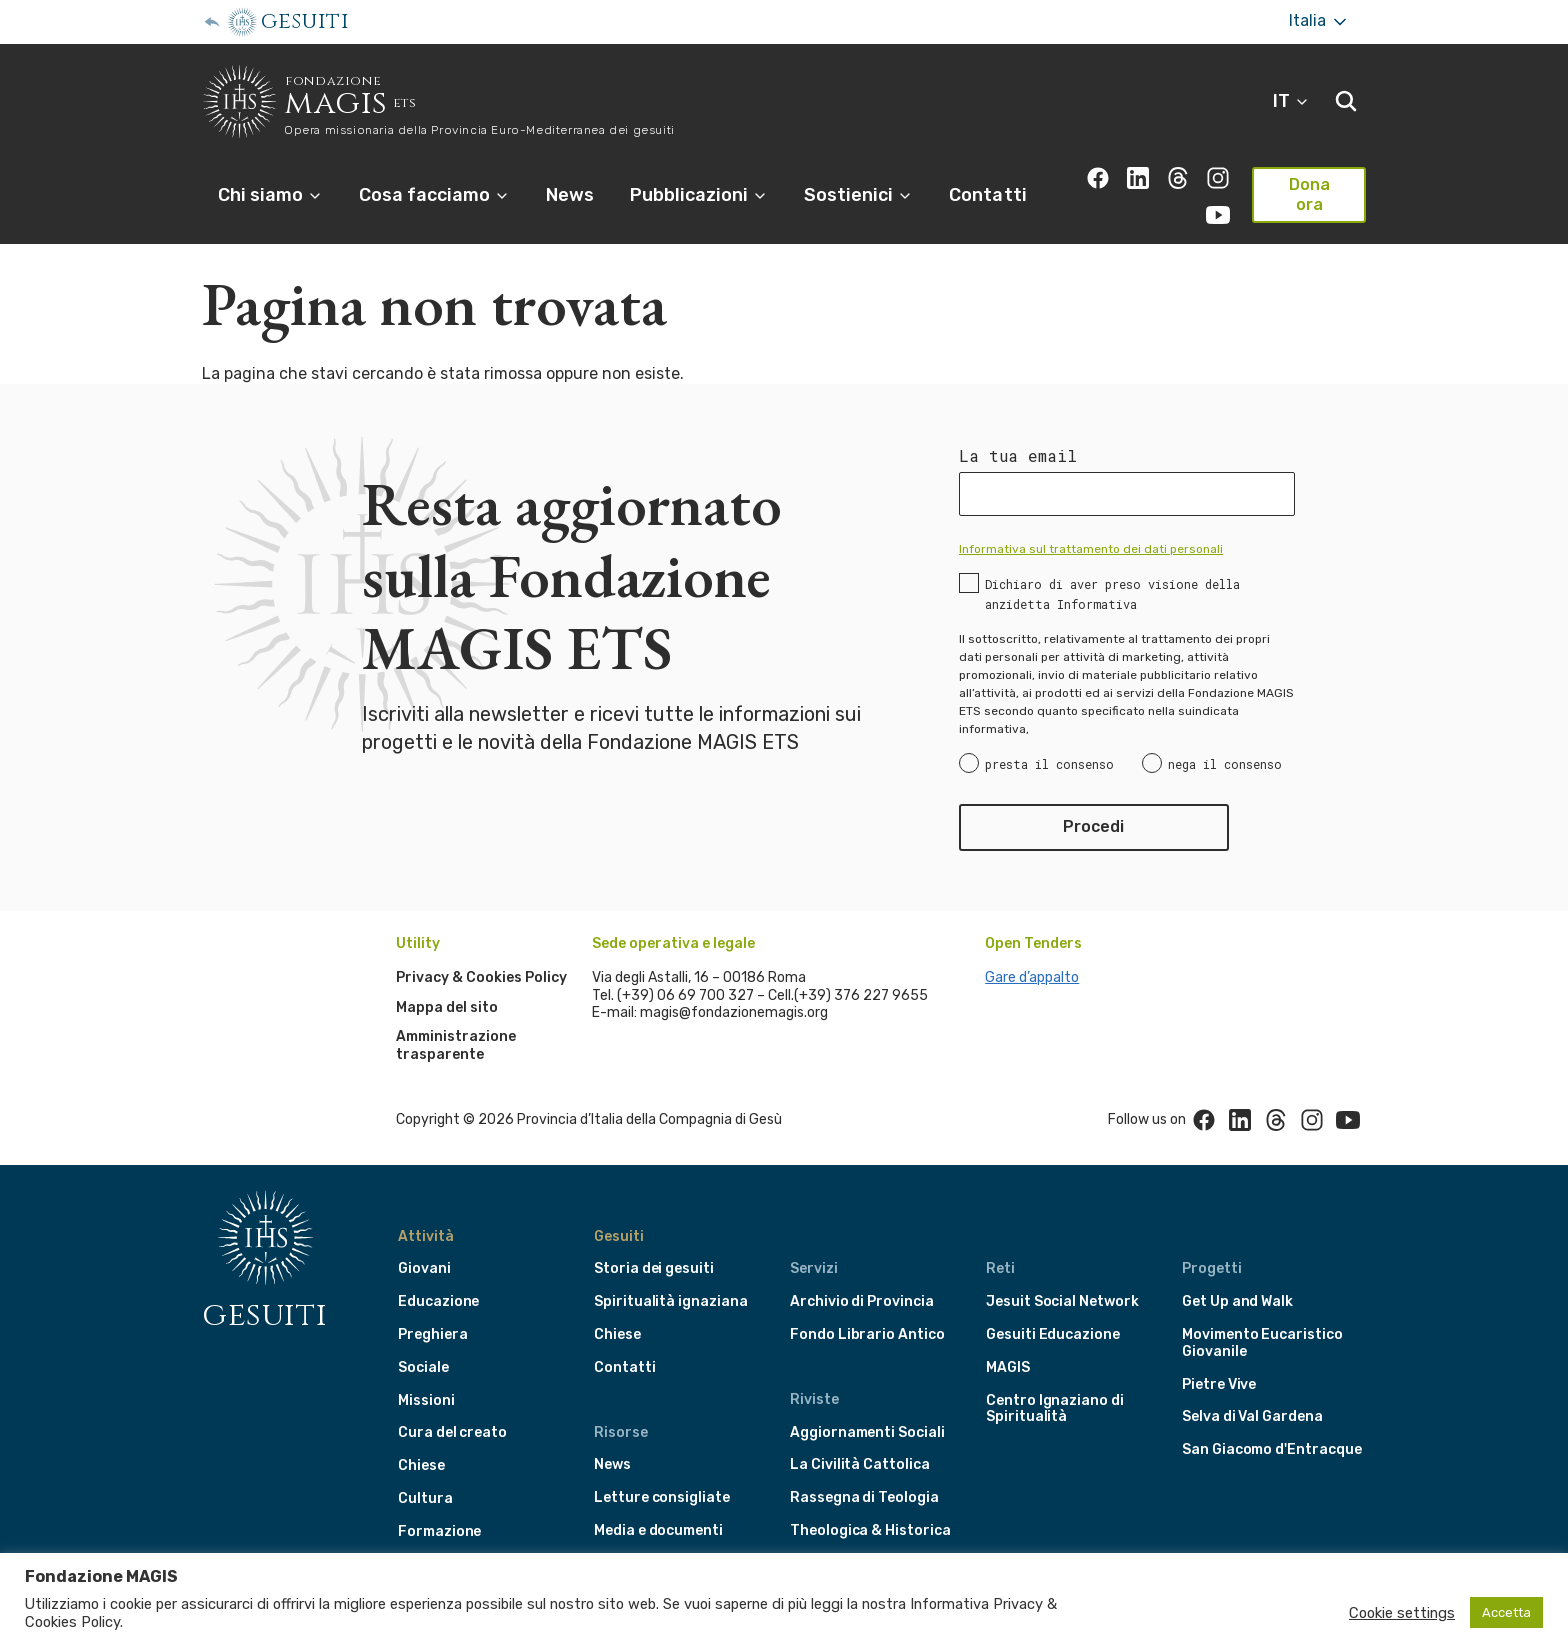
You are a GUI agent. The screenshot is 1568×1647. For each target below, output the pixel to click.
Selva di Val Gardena (1252, 1416)
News (570, 195)
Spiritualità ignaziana (671, 1301)
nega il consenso (1225, 764)
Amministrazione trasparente (456, 1045)
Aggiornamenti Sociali (867, 1432)
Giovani (424, 1268)
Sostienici (858, 195)
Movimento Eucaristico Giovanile (1262, 1343)
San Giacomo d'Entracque (1272, 1449)
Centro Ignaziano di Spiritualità (1055, 1409)
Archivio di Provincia (862, 1301)
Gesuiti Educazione (1053, 1334)
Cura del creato (452, 1432)
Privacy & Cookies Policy (481, 977)
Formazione (439, 1531)
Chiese (421, 1465)
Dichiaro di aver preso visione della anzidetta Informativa (1112, 594)
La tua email (1018, 456)
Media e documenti (658, 1530)
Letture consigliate (662, 1497)
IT (1291, 101)
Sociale (423, 1367)
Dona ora (1309, 194)
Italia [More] (1319, 21)
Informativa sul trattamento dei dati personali (1091, 549)
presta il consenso (1049, 764)
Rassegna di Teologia (864, 1497)
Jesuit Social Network (1062, 1301)
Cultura (425, 1498)
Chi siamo (270, 195)
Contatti (987, 195)
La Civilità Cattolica (860, 1464)
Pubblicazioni (699, 195)
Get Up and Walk (1237, 1301)
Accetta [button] (1506, 1612)
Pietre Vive (1219, 1384)
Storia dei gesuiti (654, 1268)
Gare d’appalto (1032, 977)
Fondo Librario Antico (867, 1334)
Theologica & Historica (870, 1530)
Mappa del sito (447, 1007)
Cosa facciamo (434, 195)
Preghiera (432, 1334)
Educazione (438, 1301)
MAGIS (1008, 1367)
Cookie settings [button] (1402, 1613)
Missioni (426, 1400)
